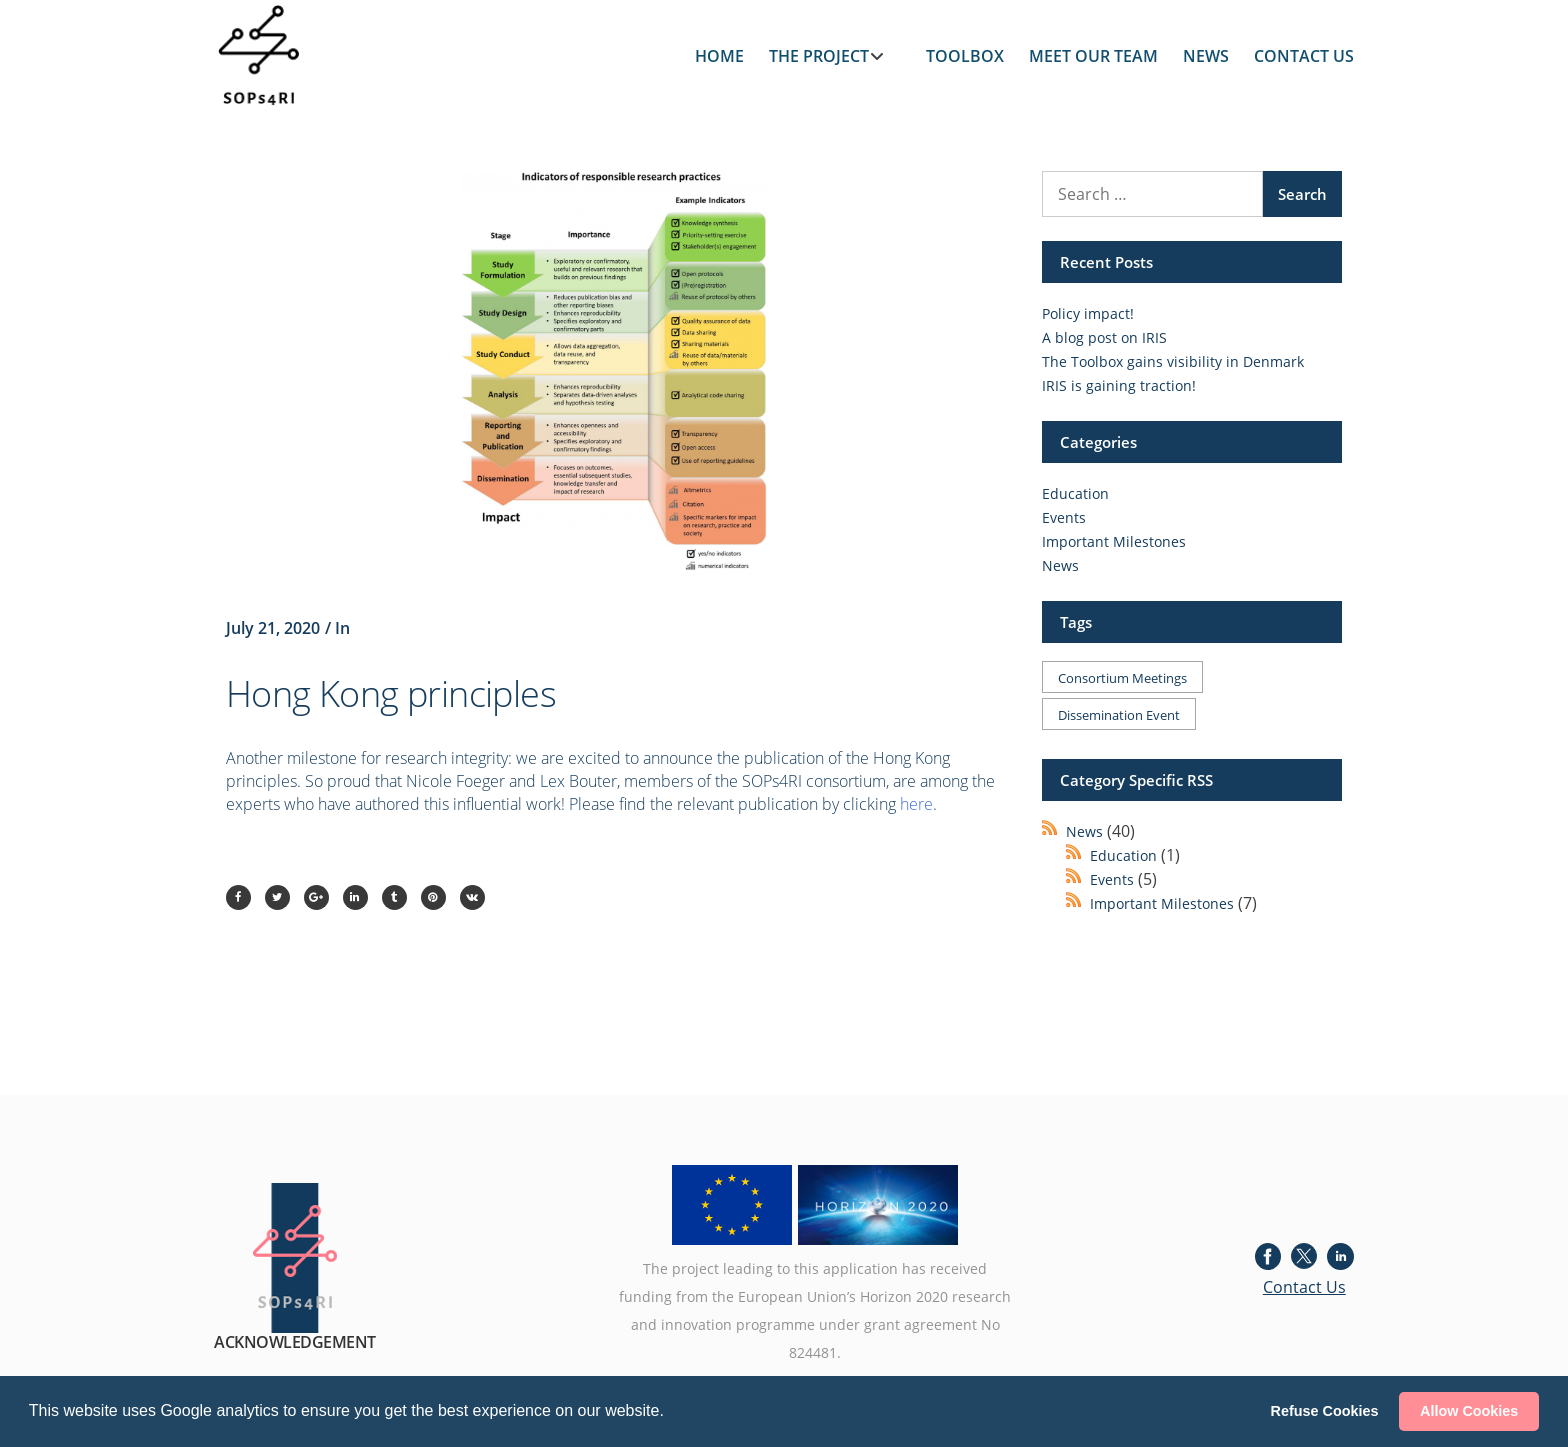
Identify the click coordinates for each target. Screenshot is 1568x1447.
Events (1064, 517)
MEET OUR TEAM (1093, 56)
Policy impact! (1088, 313)
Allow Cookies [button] (1469, 1411)
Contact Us (1304, 1287)
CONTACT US (1304, 56)
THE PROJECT (819, 56)
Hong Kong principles (391, 693)
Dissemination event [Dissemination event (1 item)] (1119, 715)
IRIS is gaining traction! (1119, 385)
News (1060, 565)
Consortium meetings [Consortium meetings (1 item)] (1122, 678)
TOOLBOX (965, 56)
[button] (671, 1413)
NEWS (1206, 56)
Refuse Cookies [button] (1325, 1411)
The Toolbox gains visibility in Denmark (1173, 361)
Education (1075, 493)
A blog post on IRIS (1104, 337)
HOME (719, 56)
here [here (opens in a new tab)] (916, 804)
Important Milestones (1114, 541)
